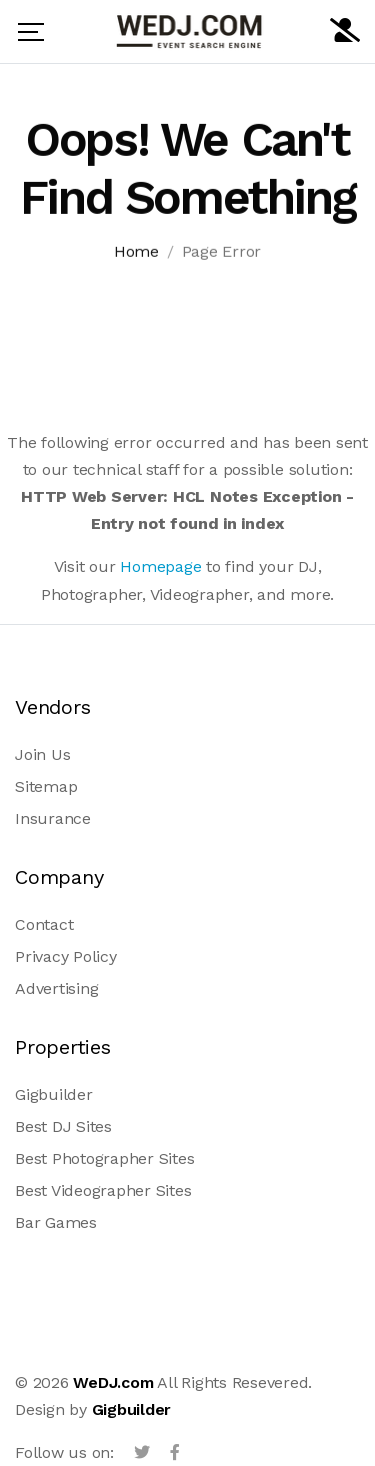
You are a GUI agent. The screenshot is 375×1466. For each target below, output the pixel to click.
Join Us (42, 754)
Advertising (56, 988)
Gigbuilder (54, 1094)
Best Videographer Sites (103, 1190)
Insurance (53, 818)
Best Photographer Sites (104, 1158)
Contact (44, 924)
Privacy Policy (66, 956)
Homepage (160, 566)
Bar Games (56, 1222)
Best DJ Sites (63, 1126)
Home (136, 254)
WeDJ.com (113, 1382)
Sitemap (46, 786)
